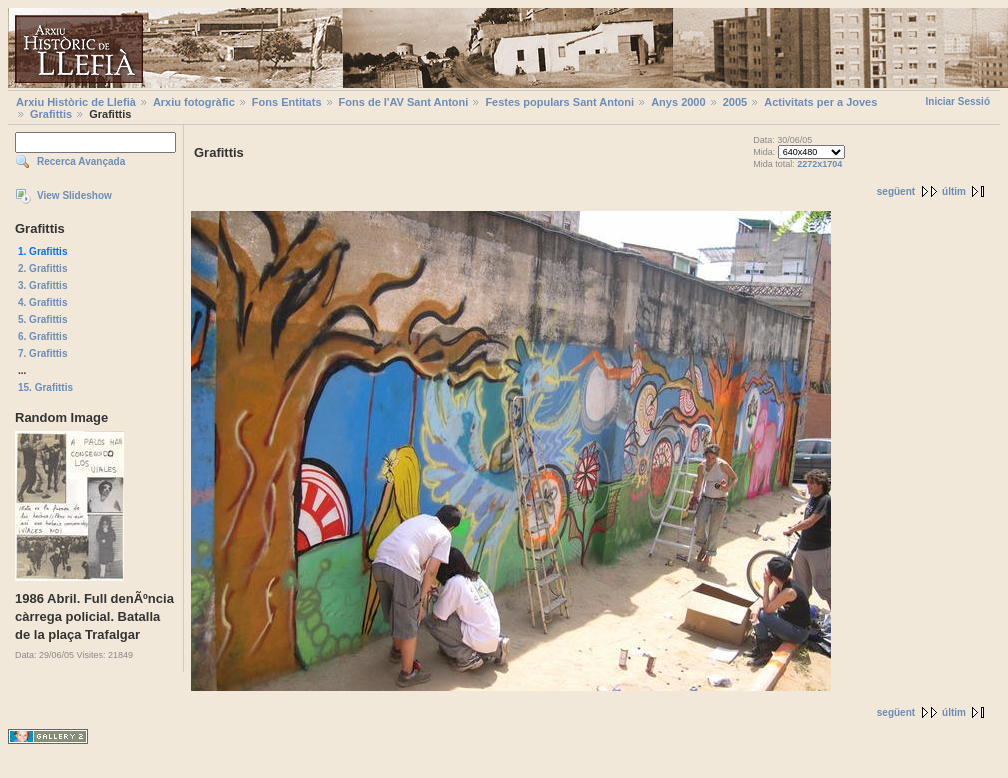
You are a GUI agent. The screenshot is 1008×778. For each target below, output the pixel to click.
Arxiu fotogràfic (194, 102)
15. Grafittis (45, 387)
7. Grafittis (42, 353)
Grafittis (51, 114)
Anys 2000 (678, 102)
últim (954, 191)
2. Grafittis (42, 268)
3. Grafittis (42, 285)
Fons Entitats (287, 102)
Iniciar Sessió (958, 101)
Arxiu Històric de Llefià (76, 102)
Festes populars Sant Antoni (559, 102)
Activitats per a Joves (820, 102)
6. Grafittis (42, 336)
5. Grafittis (42, 319)
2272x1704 (819, 164)
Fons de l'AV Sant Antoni (404, 102)
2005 (735, 102)
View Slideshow (74, 195)
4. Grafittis (42, 302)
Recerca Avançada (81, 161)
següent (896, 191)
